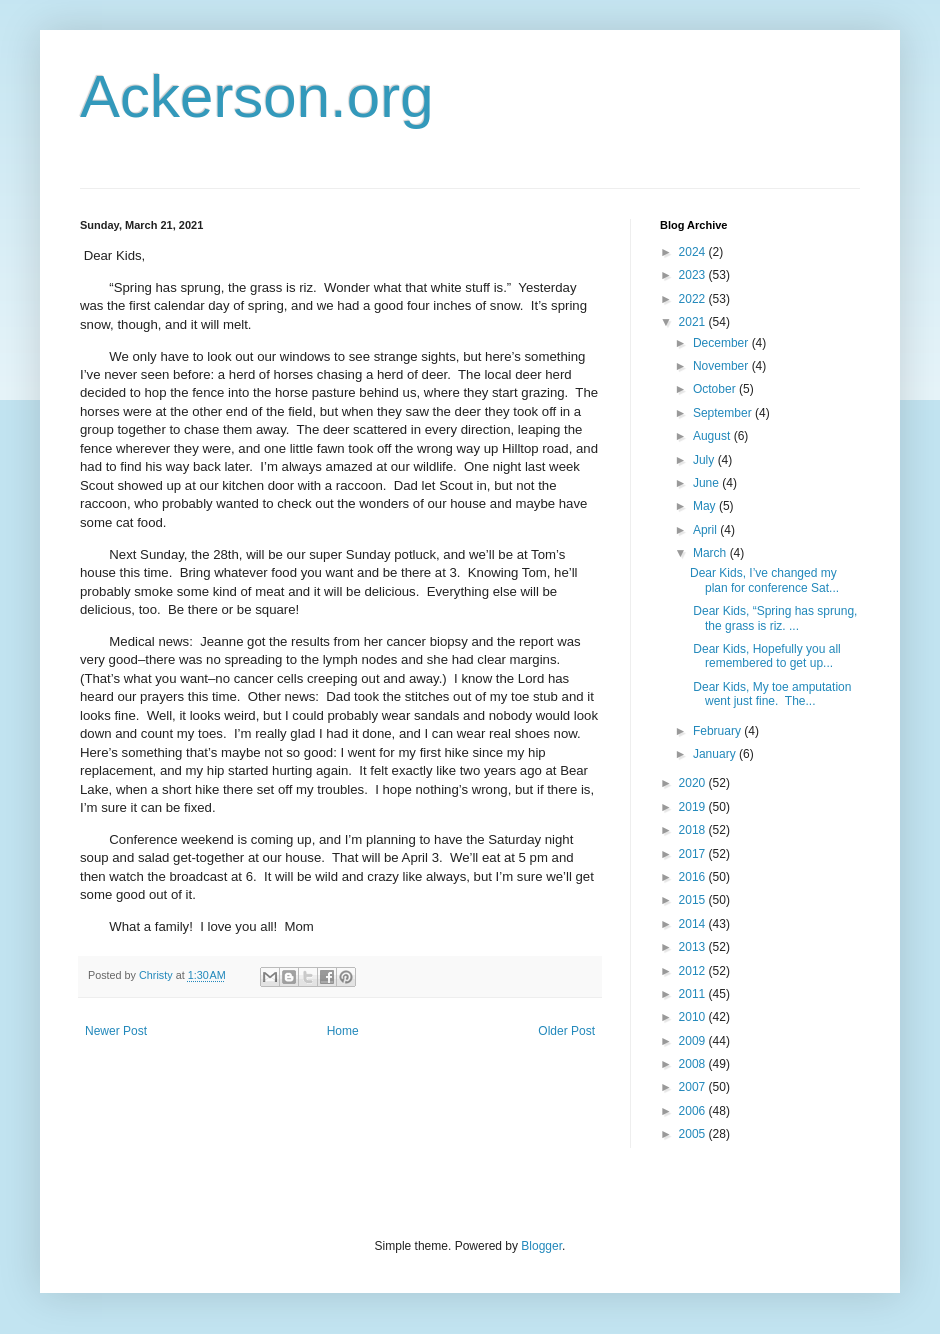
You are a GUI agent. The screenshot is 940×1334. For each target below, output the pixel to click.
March (711, 553)
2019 (694, 807)
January (716, 754)
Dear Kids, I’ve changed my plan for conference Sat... (764, 580)
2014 (694, 924)
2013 (694, 947)
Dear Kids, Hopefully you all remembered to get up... (765, 656)
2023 (694, 275)
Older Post (566, 1031)
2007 (694, 1087)
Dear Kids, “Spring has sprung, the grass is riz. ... (773, 618)
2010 (694, 1017)
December (722, 343)
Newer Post (116, 1031)
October (716, 389)
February (718, 731)
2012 (694, 971)
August (713, 436)
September (724, 413)
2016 (694, 877)
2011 (694, 994)
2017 (694, 854)
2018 (694, 830)
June (707, 483)
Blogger (541, 1246)
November (722, 366)
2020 (694, 783)
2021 (694, 322)
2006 (694, 1111)
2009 (694, 1041)
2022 (694, 299)
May (706, 506)
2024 (694, 252)
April (706, 530)
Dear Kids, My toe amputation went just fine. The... (770, 694)
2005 (694, 1134)
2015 (694, 900)
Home (343, 1031)
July (705, 460)
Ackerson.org (257, 96)
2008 (694, 1064)
